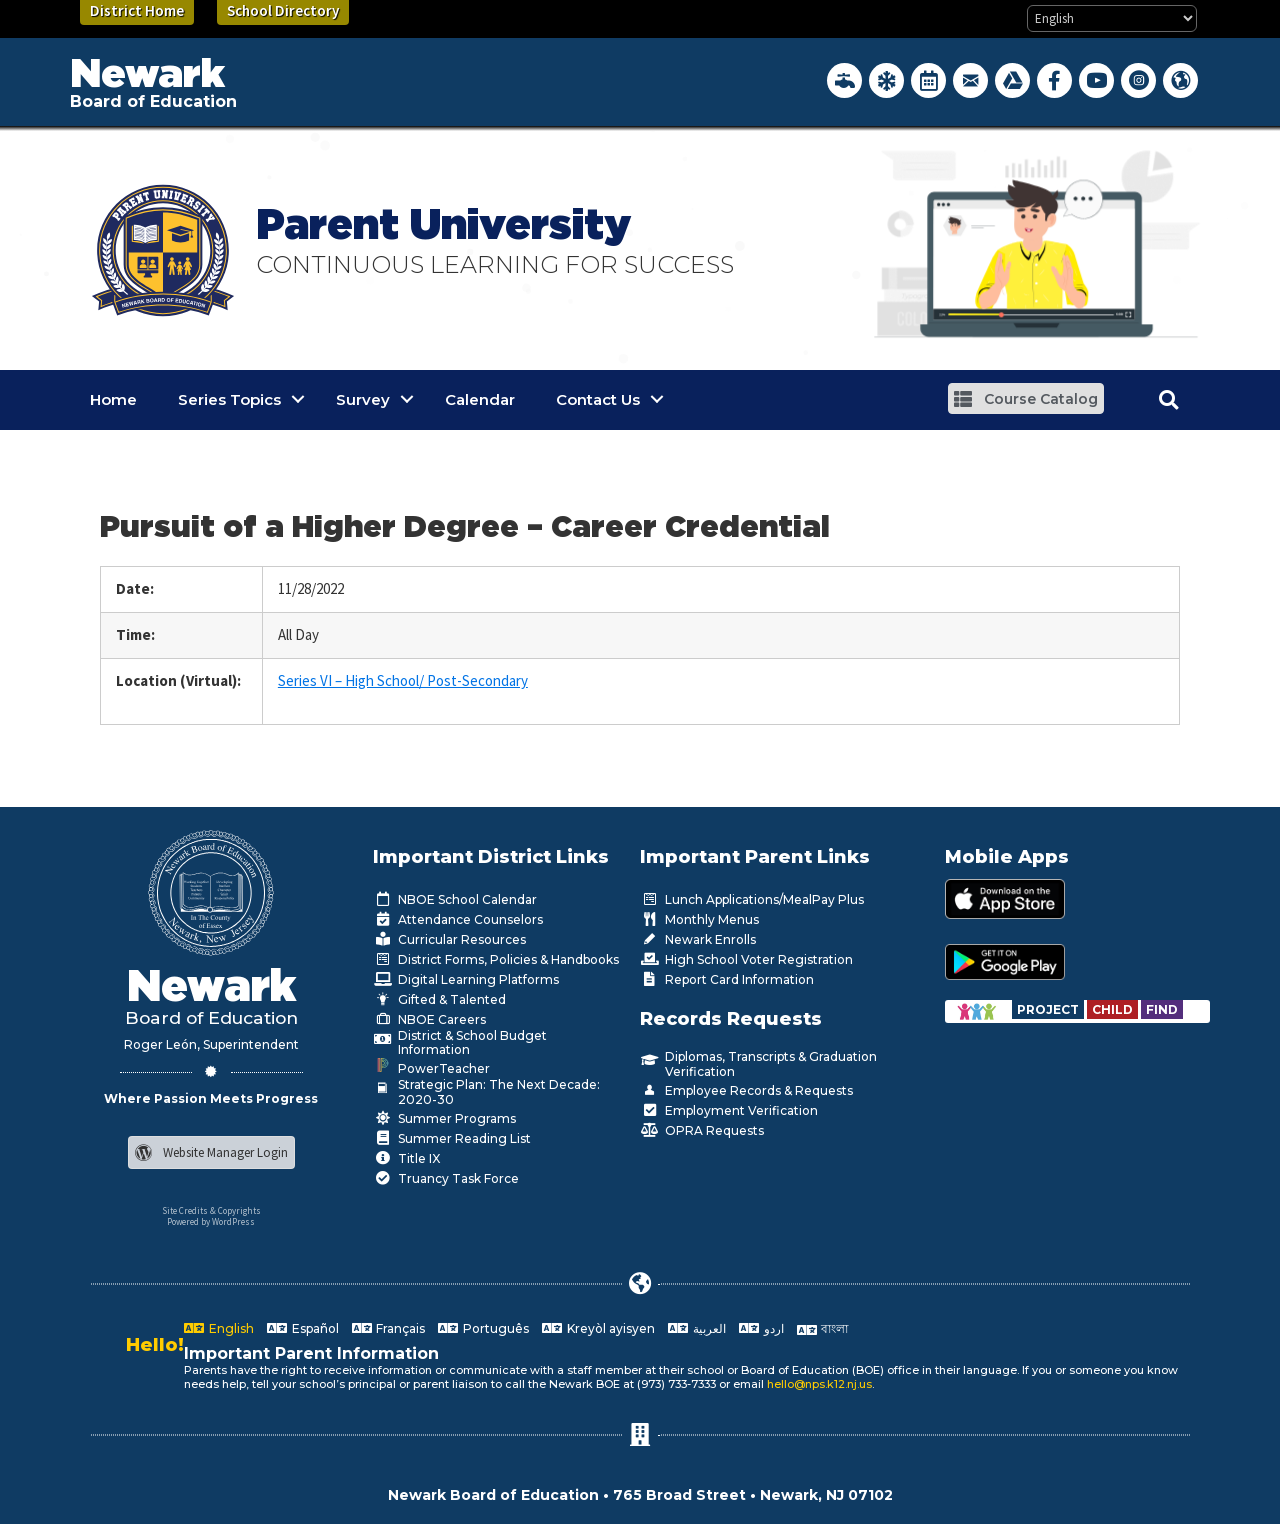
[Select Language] (1112, 18)
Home (113, 399)
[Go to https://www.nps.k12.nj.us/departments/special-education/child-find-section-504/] (1049, 1009)
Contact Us (598, 399)
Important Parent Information (311, 1353)
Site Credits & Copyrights (211, 1210)
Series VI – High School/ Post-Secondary (403, 680)
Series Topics (229, 399)
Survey (363, 399)
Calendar (480, 399)
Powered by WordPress (211, 1221)
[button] (1026, 398)
